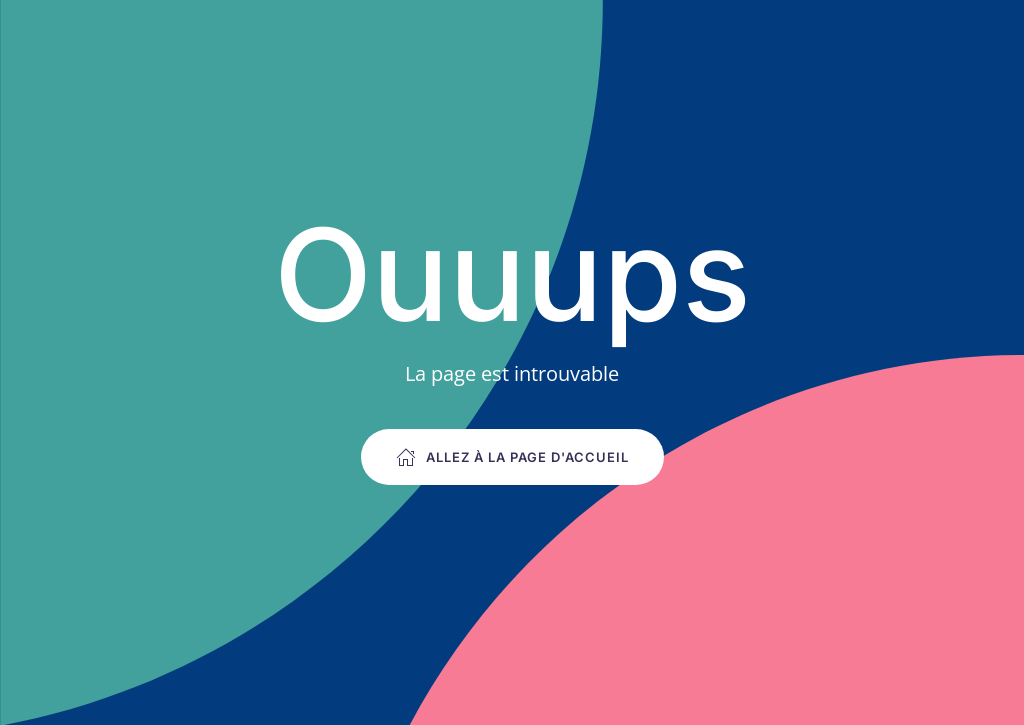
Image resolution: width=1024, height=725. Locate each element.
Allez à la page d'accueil (512, 457)
